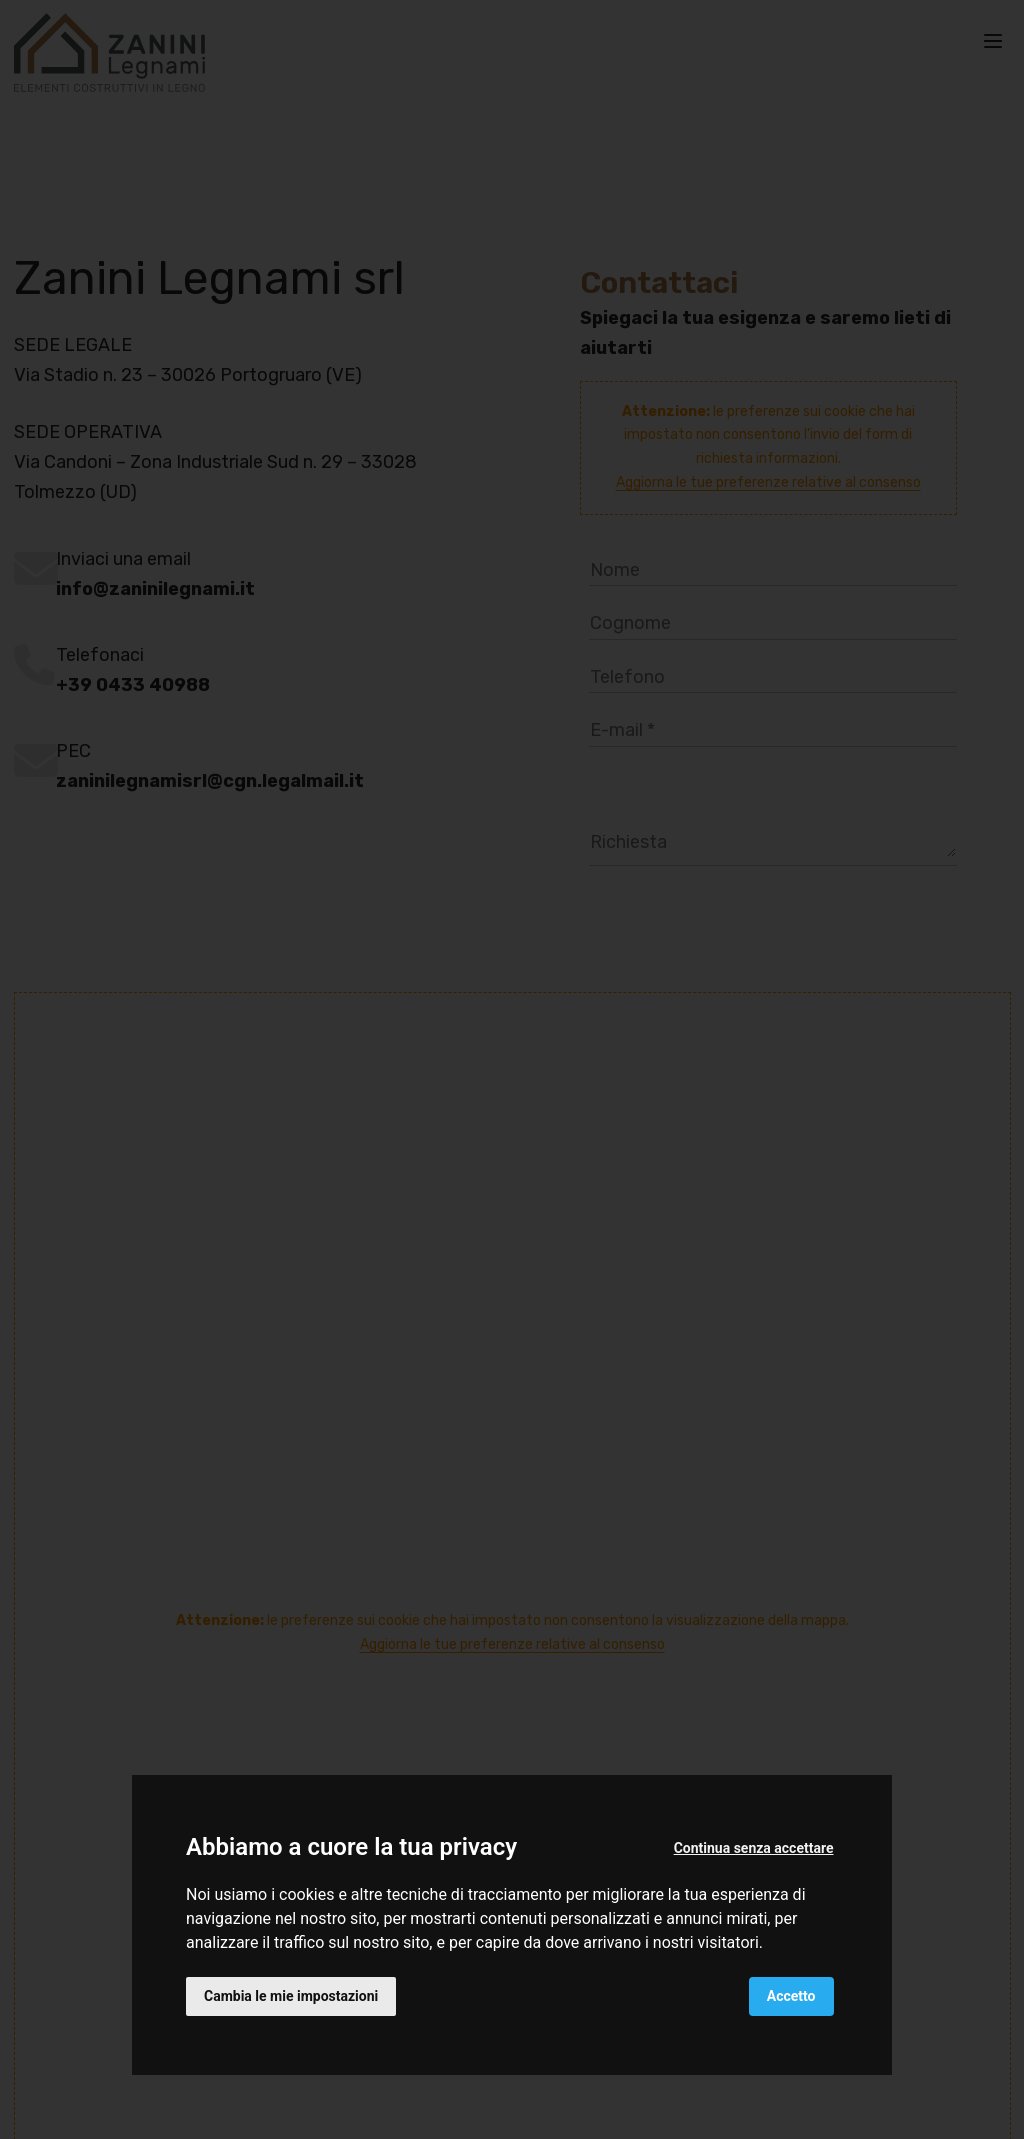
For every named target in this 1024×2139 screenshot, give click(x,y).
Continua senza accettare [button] (754, 1848)
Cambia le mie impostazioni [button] (291, 1996)
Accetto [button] (791, 1996)
